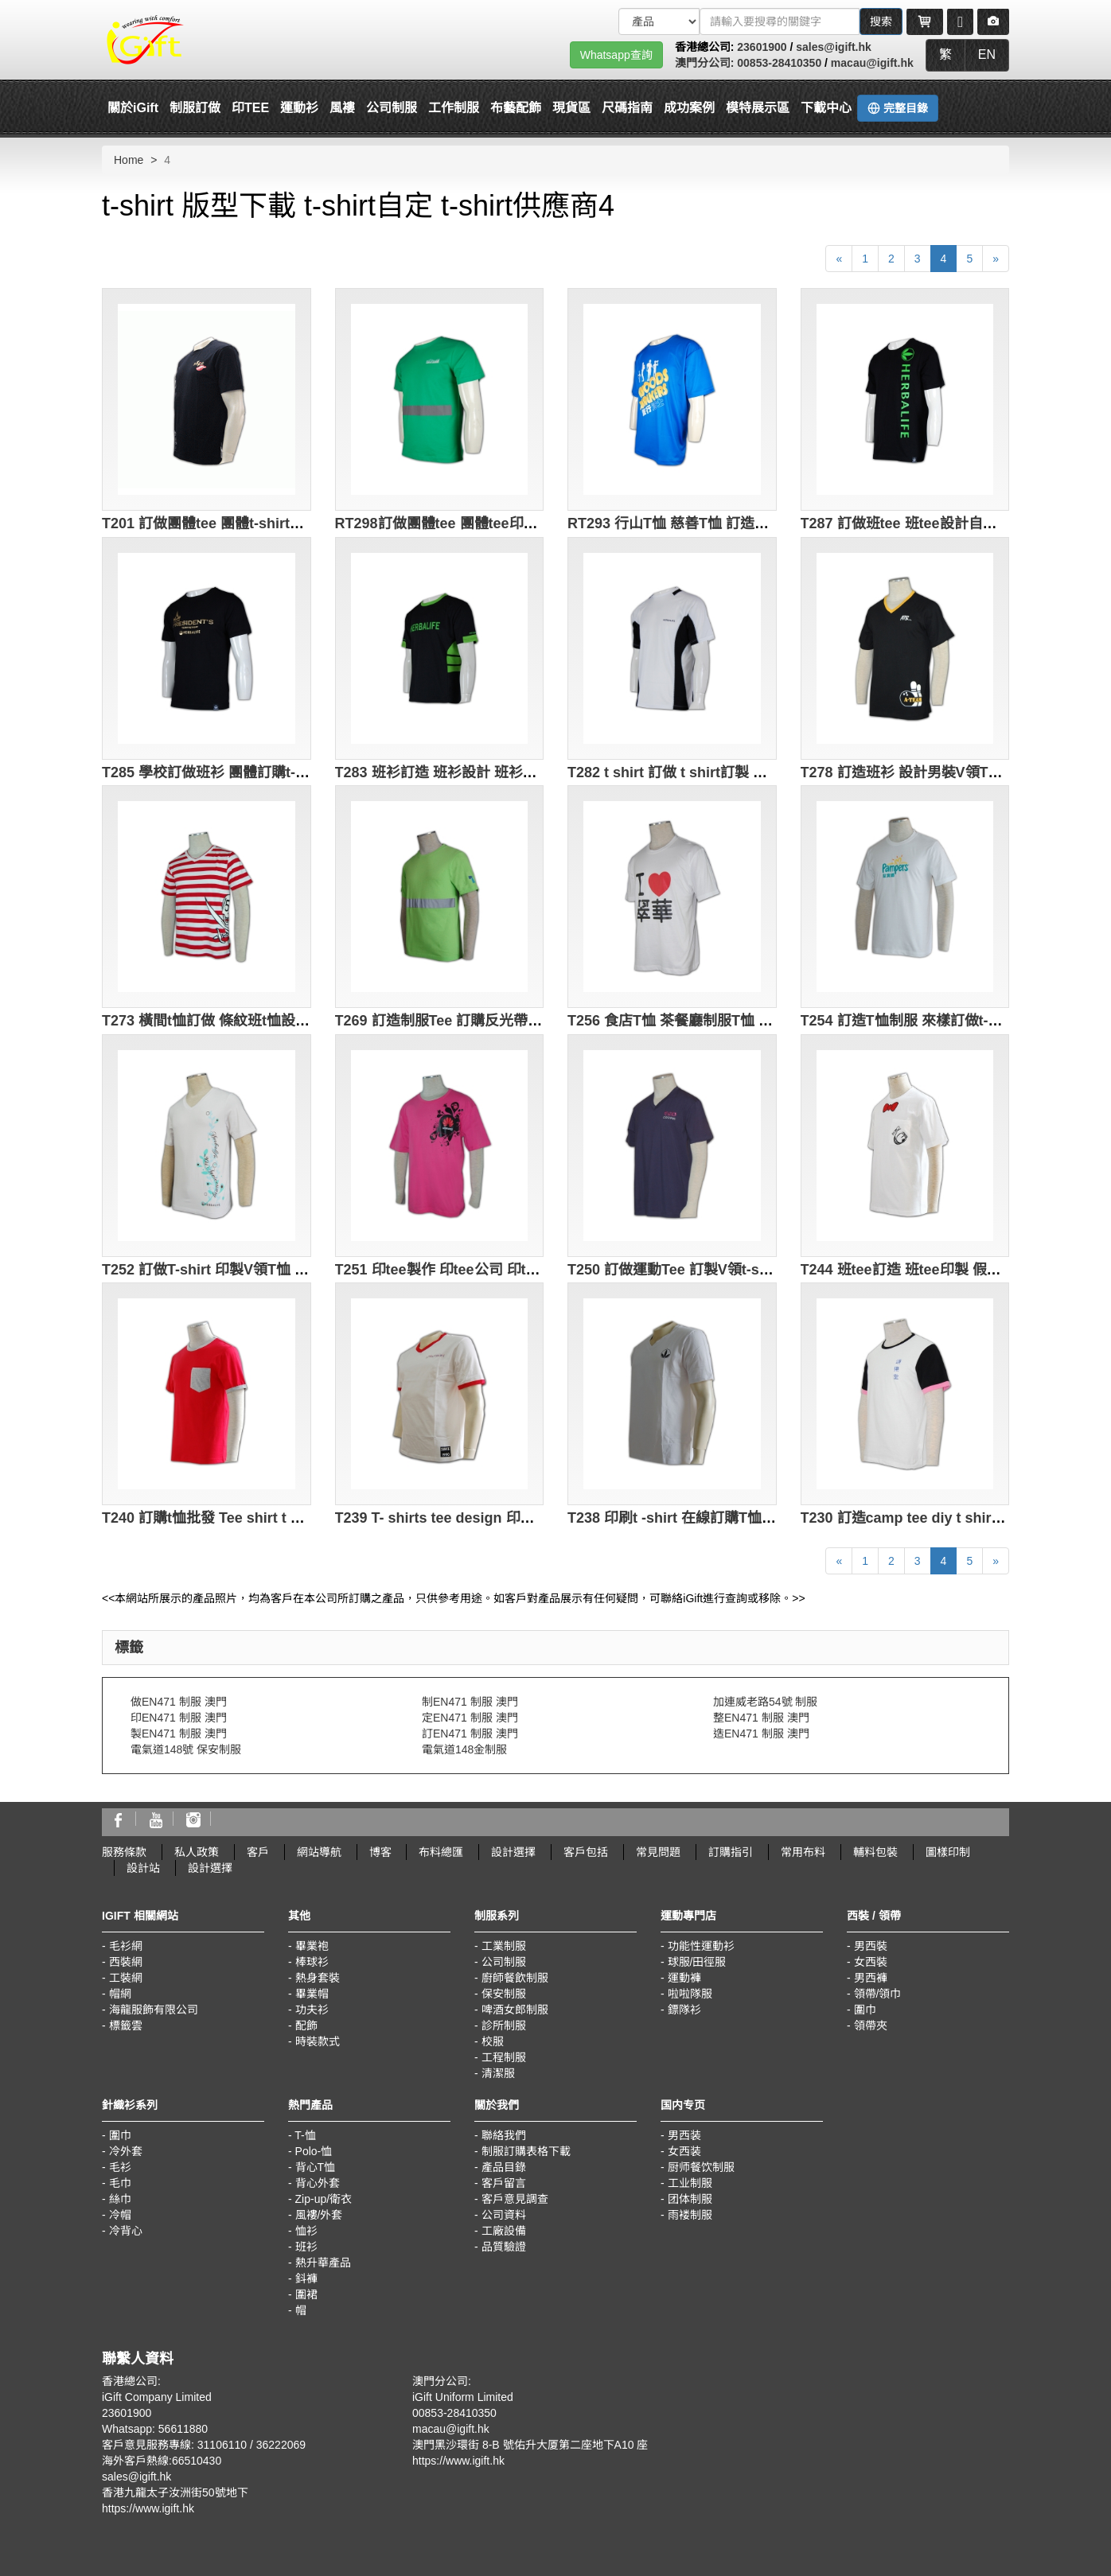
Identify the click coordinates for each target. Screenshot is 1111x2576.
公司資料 (503, 2214)
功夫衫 (312, 2009)
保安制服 (503, 1993)
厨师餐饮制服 (701, 2167)
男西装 (684, 2135)
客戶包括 (585, 1852)
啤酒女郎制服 (514, 2009)
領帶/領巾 (878, 1993)
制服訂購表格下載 (526, 2151)
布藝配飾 (515, 108)
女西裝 (870, 1961)
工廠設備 (503, 2230)
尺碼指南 (627, 108)
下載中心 (826, 108)
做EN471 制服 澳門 (179, 1701)
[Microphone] (960, 21)
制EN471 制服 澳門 (470, 1701)
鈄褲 (306, 2278)
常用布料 (803, 1852)
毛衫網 (125, 1946)
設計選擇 (513, 1852)
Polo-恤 (314, 2151)
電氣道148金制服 (464, 1749)
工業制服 (503, 1946)
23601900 (761, 47)
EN (987, 54)
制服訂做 (195, 108)
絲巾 (120, 2199)
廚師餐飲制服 (514, 1977)
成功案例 (689, 108)
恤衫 (306, 2230)
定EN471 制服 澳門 (470, 1717)
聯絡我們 (503, 2135)
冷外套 (125, 2151)
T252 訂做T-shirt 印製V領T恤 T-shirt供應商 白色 (258, 1270)
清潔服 (498, 2073)
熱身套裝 (317, 1977)
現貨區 (571, 108)
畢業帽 (312, 1993)
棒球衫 (312, 1961)
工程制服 (503, 2057)
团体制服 (690, 2199)
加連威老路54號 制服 (765, 1701)
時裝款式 (317, 2041)
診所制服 (503, 2025)
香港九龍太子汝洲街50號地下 (175, 2492)
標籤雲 (125, 2025)
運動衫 (299, 108)
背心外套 (317, 2183)
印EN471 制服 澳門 (179, 1717)
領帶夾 (870, 2025)
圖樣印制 (948, 1852)
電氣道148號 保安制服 (186, 1749)
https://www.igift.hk (148, 2508)
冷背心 (125, 2230)
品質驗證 (503, 2246)
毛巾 (120, 2183)
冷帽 (120, 2214)
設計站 (143, 1868)
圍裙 (306, 2294)
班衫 (306, 2246)
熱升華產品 (323, 2262)
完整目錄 (897, 108)
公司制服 (391, 108)
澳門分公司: (706, 62)
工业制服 (690, 2183)
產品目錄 (503, 2167)
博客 (380, 1852)
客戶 (258, 1852)
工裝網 (125, 1977)
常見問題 (658, 1852)
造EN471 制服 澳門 (761, 1733)
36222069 (281, 2444)
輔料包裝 (875, 1852)
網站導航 (319, 1852)
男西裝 (870, 1946)
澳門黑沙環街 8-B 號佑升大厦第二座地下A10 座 (530, 2444)
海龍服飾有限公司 (153, 2009)
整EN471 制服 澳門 (761, 1717)
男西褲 (870, 1977)
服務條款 (124, 1852)
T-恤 (304, 2135)
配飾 (306, 2025)
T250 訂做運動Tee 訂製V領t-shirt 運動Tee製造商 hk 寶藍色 (758, 1270)
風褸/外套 (319, 2214)
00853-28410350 (779, 62)
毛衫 (120, 2167)
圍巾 (865, 2009)
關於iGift (132, 108)
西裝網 (125, 1961)
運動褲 (684, 1977)
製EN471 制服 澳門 (179, 1733)
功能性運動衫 (701, 1946)
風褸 (342, 108)
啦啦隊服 (690, 1993)
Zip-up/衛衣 (324, 2199)
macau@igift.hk (872, 62)
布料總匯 (441, 1852)
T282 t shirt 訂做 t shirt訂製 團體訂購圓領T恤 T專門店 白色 (758, 772)
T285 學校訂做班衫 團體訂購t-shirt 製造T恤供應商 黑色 (280, 772)
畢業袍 (312, 1946)
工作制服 (453, 108)
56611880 (183, 2428)
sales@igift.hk (833, 47)
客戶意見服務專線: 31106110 (174, 2444)
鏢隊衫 (684, 2009)
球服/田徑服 (697, 1961)
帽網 (120, 1993)
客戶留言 (503, 2183)
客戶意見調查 (514, 2199)
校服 (492, 2041)
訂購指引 (730, 1852)
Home (128, 160)
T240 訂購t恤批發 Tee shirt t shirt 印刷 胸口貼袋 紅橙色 (282, 1518)
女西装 (684, 2151)
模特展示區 (757, 108)
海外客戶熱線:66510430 (161, 2460)
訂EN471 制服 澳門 (470, 1733)
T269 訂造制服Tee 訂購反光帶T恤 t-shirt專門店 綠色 (503, 1021)
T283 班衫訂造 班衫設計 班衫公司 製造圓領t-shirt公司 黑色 (525, 772)
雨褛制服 (690, 2214)
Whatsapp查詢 (616, 55)
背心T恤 (315, 2167)
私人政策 (196, 1852)
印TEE (250, 108)
